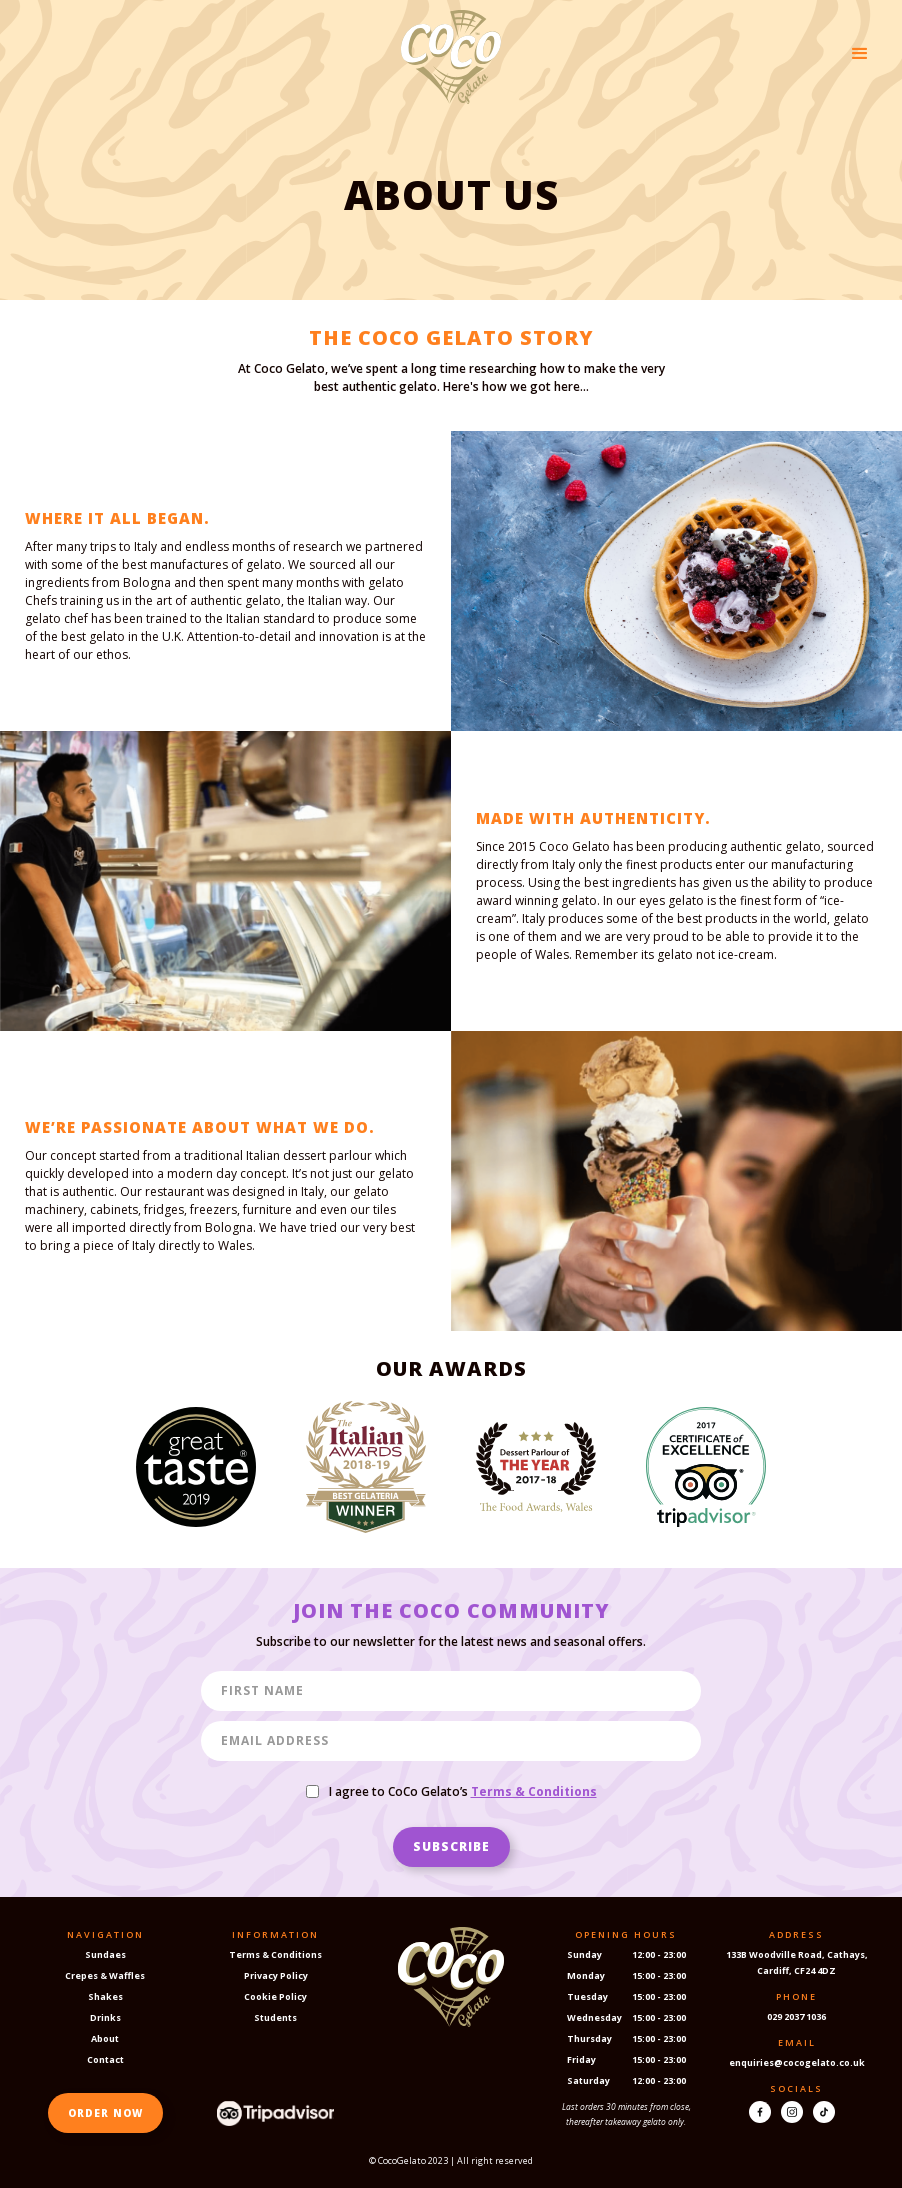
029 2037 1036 (796, 2016)
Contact (105, 2059)
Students (275, 2017)
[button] (860, 54)
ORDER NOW (105, 2113)
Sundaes (105, 1954)
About (105, 2038)
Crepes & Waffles (105, 1975)
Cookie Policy (275, 1996)
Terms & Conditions (275, 1954)
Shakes (105, 1996)
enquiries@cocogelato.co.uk (797, 2062)
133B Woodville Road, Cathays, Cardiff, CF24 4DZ (797, 1962)
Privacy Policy (276, 1975)
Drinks (105, 2017)
